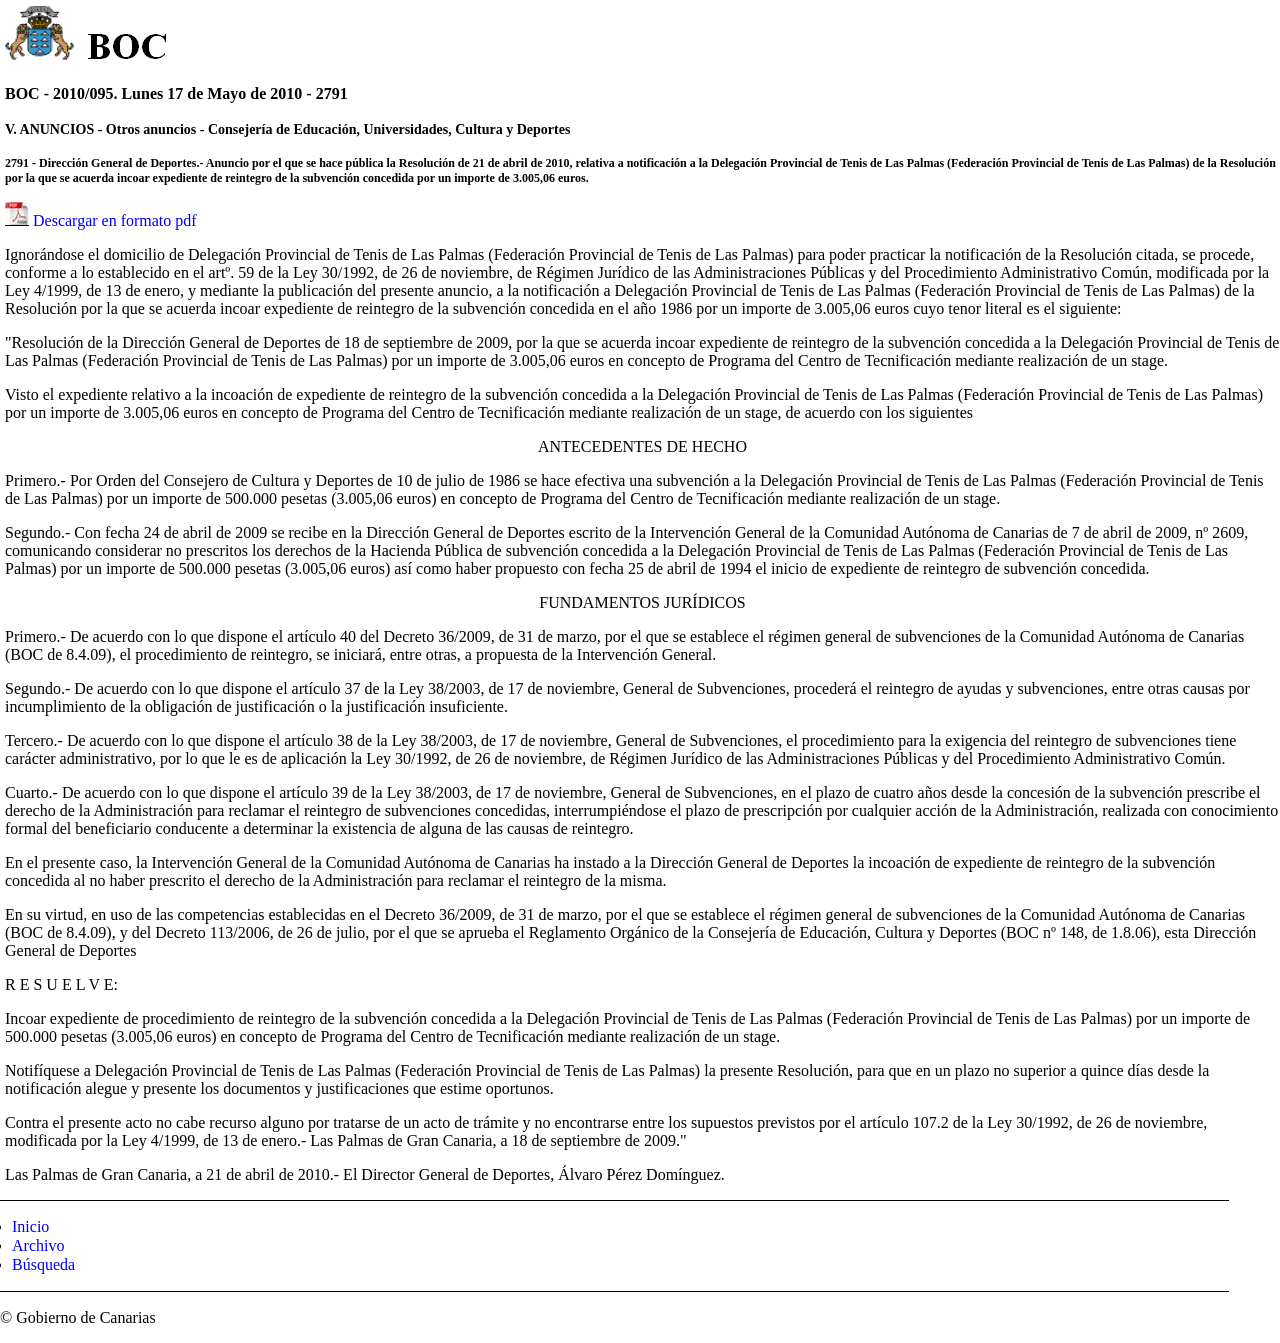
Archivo (38, 1245)
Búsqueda (43, 1264)
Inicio (30, 1226)
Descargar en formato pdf (115, 220)
